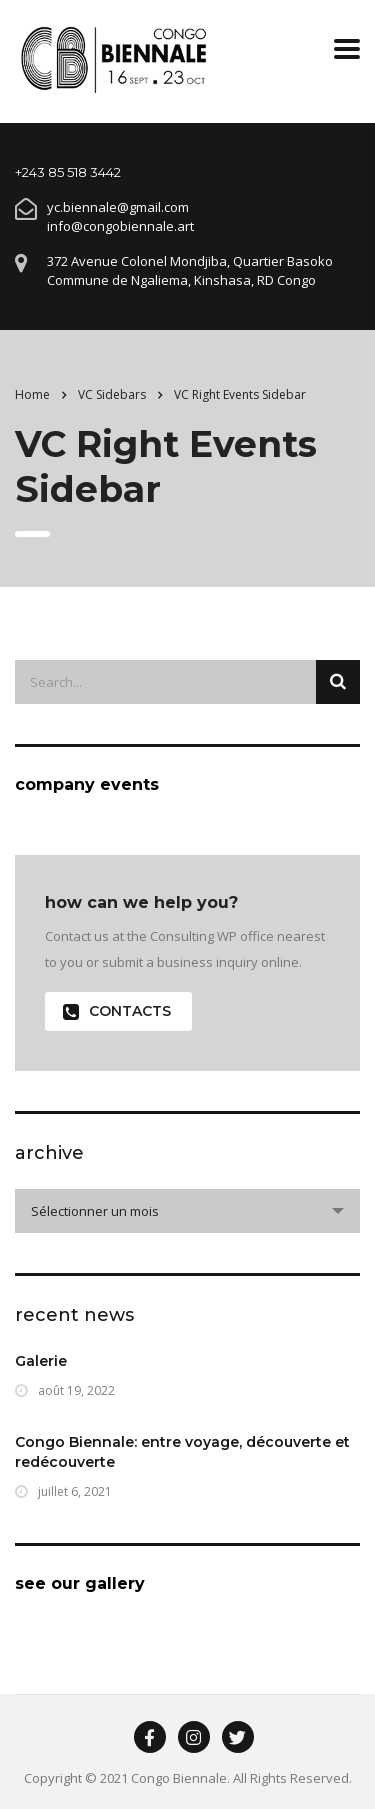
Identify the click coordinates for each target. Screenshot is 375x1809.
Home (32, 394)
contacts (117, 1011)
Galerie (41, 1361)
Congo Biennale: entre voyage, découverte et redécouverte (182, 1452)
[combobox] (187, 1211)
